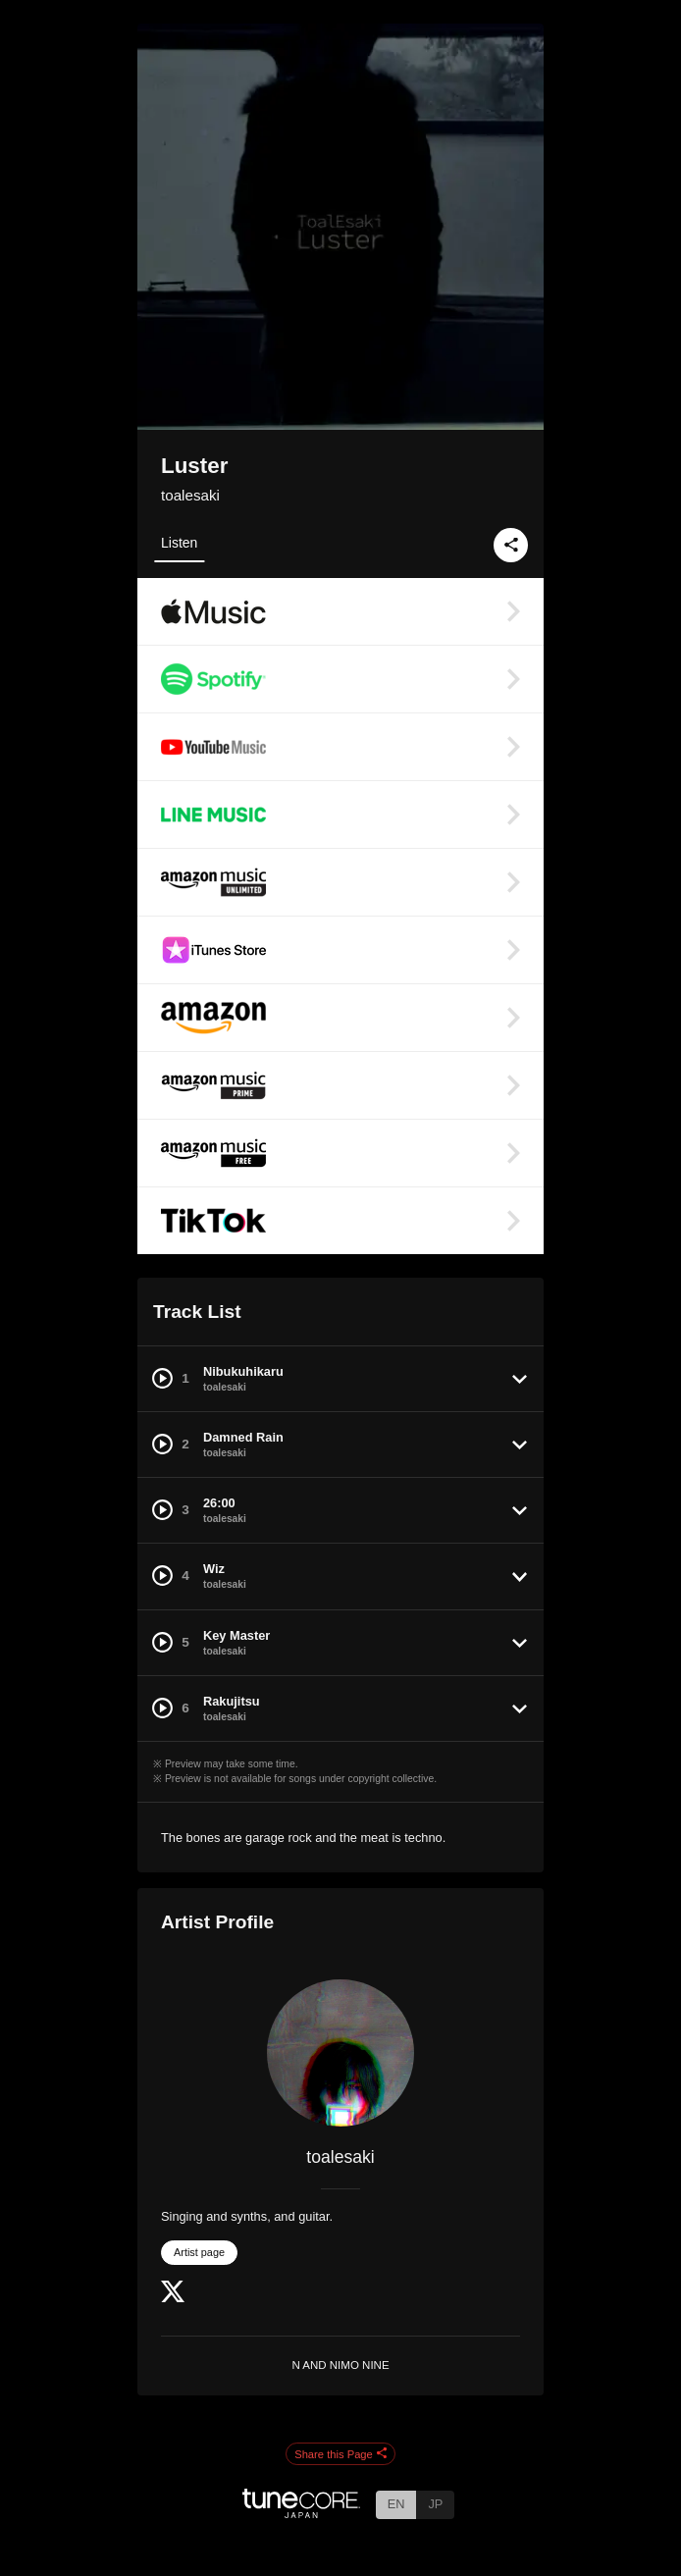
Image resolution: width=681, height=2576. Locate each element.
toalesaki (190, 495)
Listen (179, 543)
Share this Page (340, 2454)
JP (435, 2504)
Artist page (199, 2252)
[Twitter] (172, 2297)
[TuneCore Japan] (301, 2512)
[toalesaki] (340, 2053)
